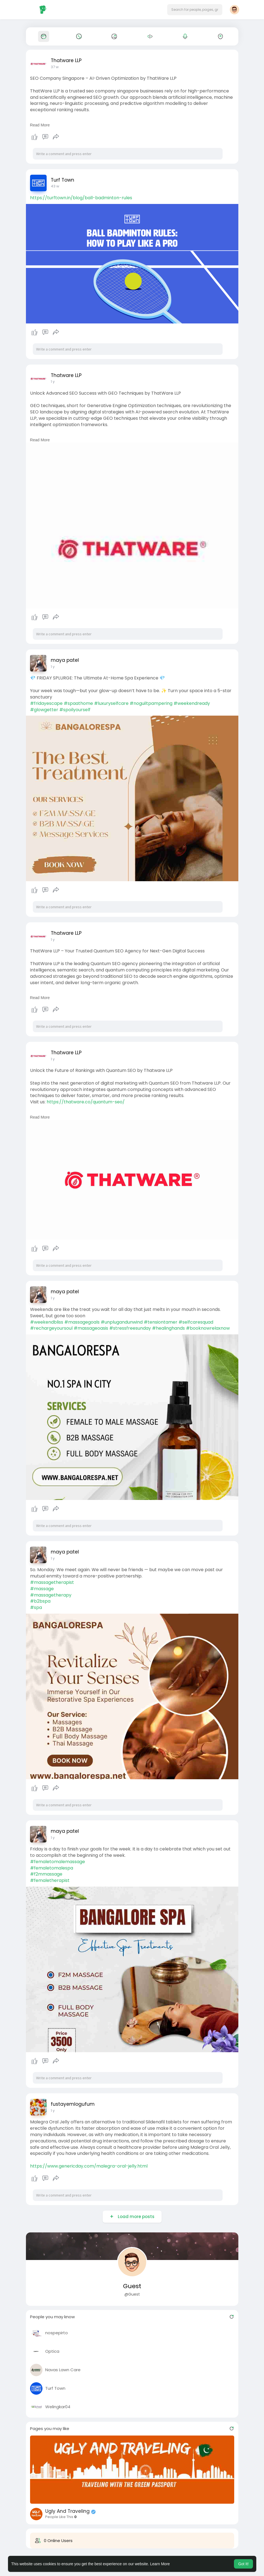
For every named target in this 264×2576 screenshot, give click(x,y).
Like (34, 137)
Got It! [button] (243, 2564)
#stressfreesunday (130, 1328)
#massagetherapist (52, 1582)
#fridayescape (46, 703)
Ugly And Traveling (67, 2511)
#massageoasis (91, 1328)
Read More (40, 125)
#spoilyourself (74, 710)
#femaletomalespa (51, 1868)
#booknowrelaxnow (208, 1328)
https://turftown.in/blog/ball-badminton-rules (81, 198)
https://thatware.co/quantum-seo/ (86, 1102)
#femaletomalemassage (57, 1861)
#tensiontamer (160, 1322)
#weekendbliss (46, 1322)
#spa (36, 1607)
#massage (42, 1589)
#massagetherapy (50, 1595)
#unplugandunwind (122, 1322)
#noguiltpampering (151, 703)
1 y (53, 381)
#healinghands (168, 1328)
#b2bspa (40, 1601)
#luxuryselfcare (111, 703)
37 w (55, 67)
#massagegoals (82, 1322)
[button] (194, 9)
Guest (132, 2286)
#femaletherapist (50, 1880)
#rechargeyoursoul (51, 1328)
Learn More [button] (160, 2564)
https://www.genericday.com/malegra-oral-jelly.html (89, 2166)
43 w (55, 186)
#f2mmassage (46, 1874)
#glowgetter (44, 710)
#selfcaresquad (195, 1322)
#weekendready (192, 703)
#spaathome (78, 703)
